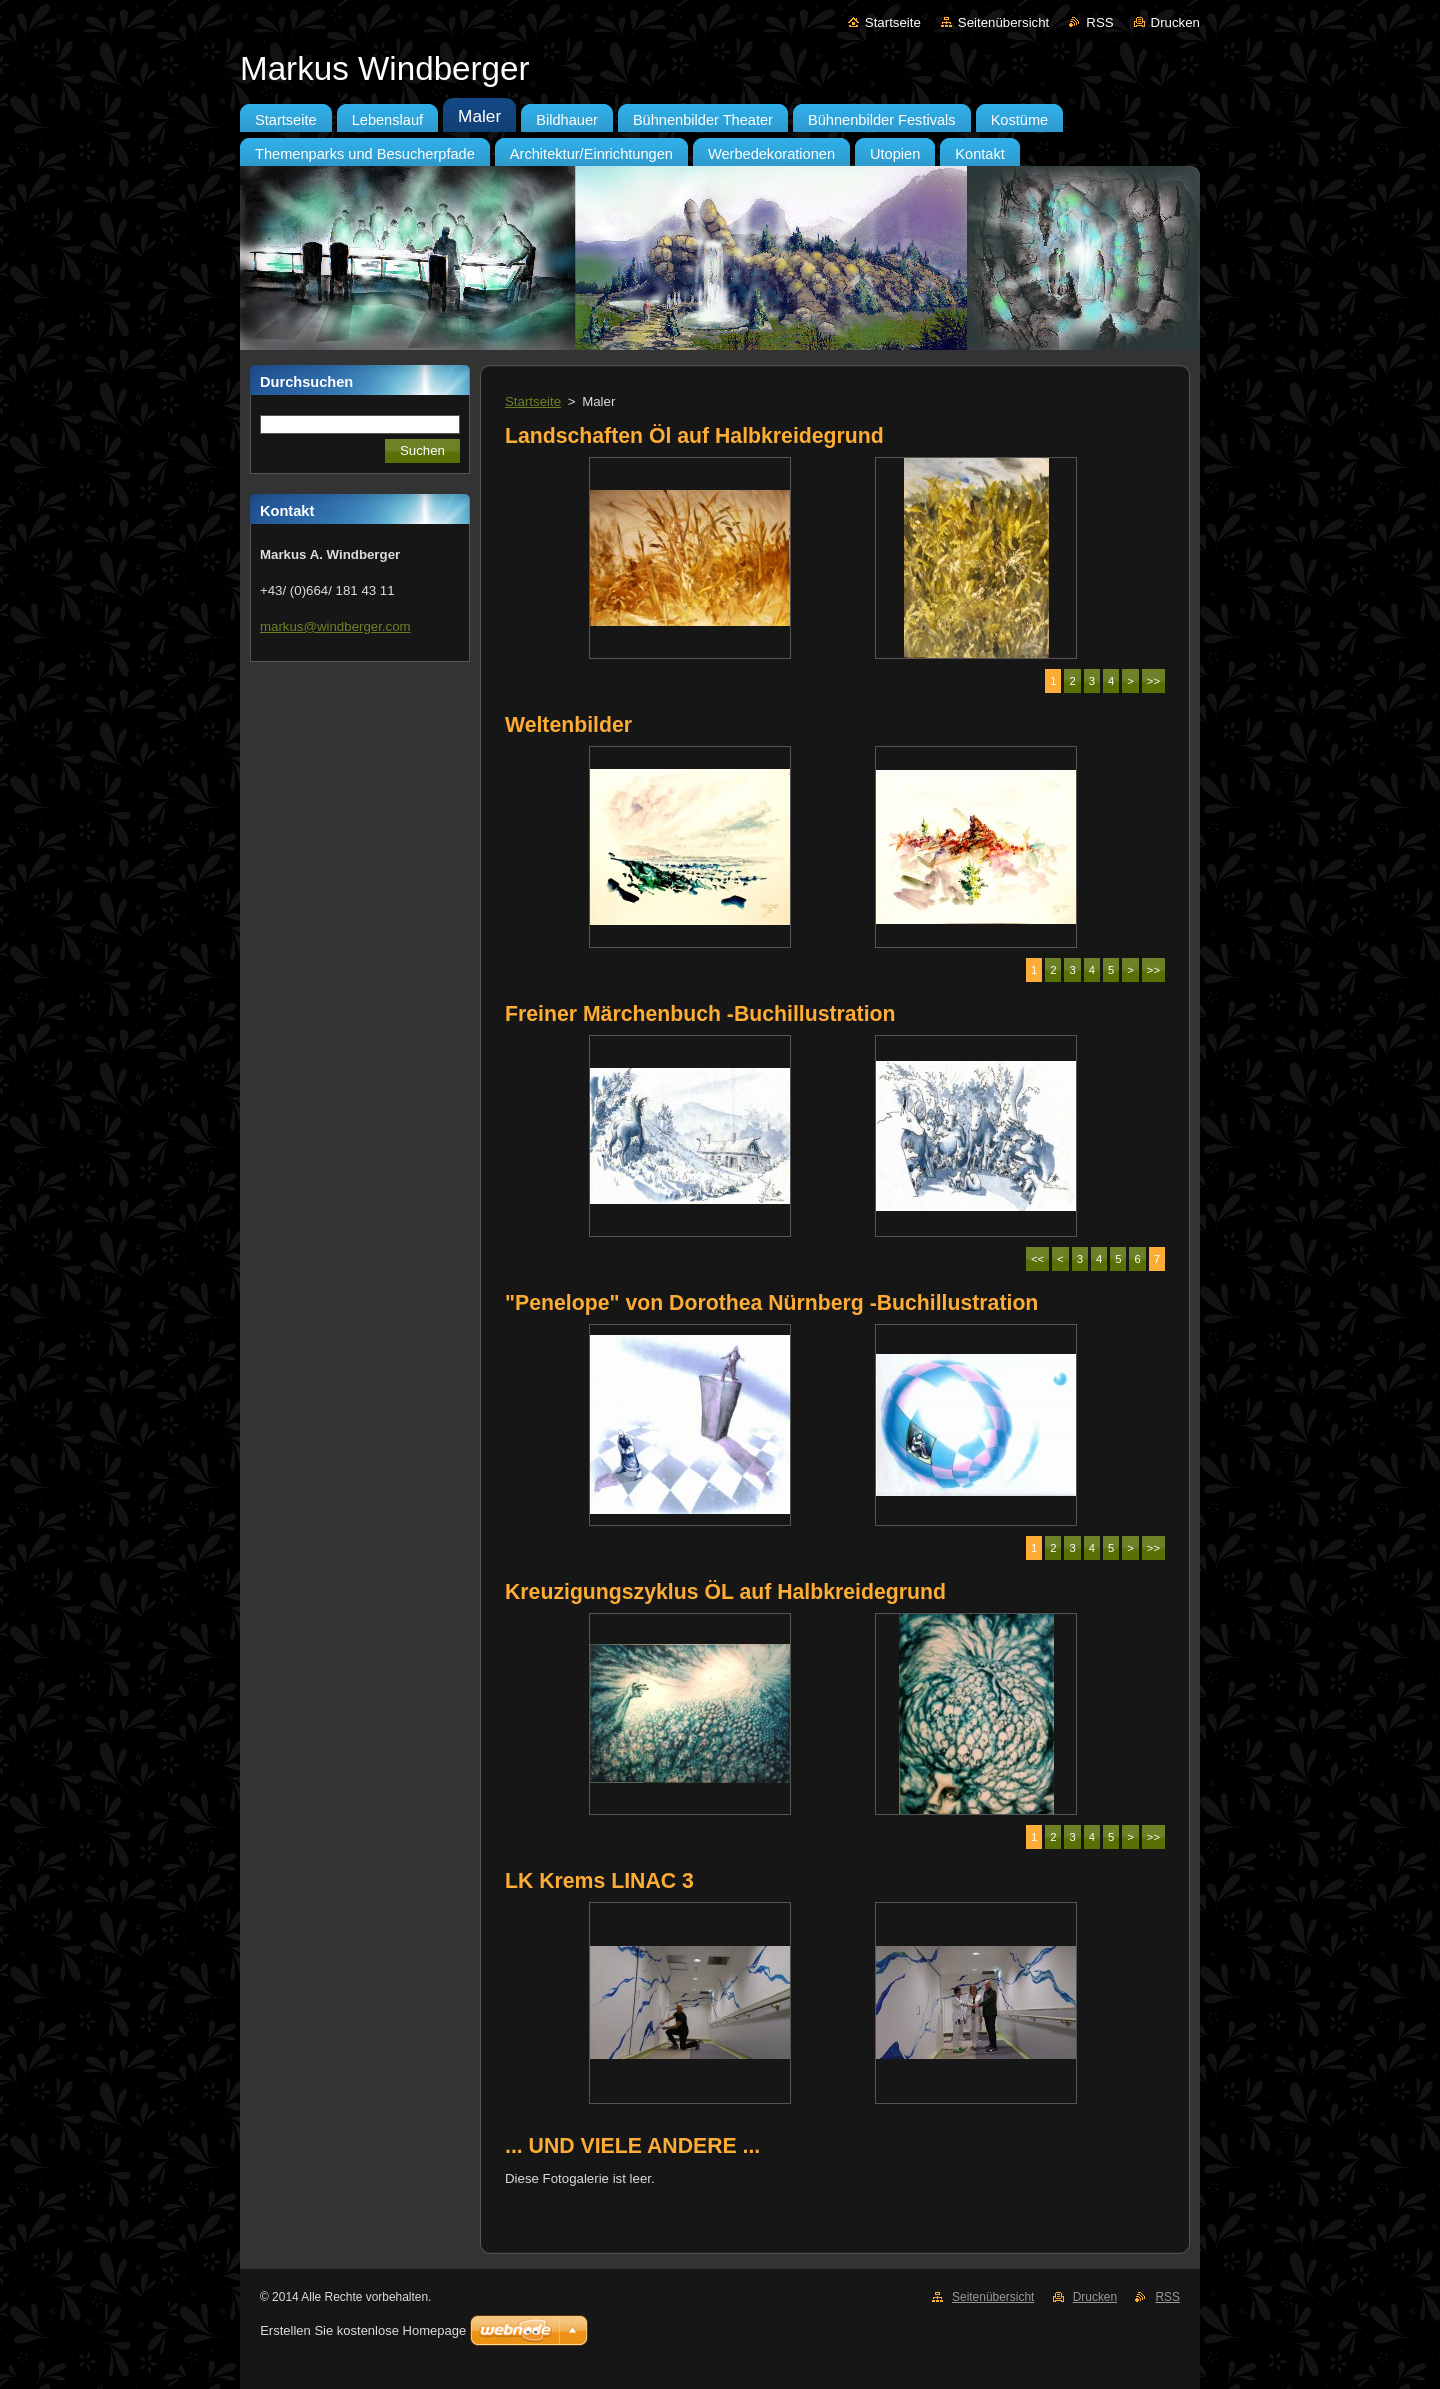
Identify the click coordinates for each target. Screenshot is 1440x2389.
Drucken (1175, 22)
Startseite (893, 22)
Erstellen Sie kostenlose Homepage (363, 2330)
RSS (1099, 22)
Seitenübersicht (1003, 22)
